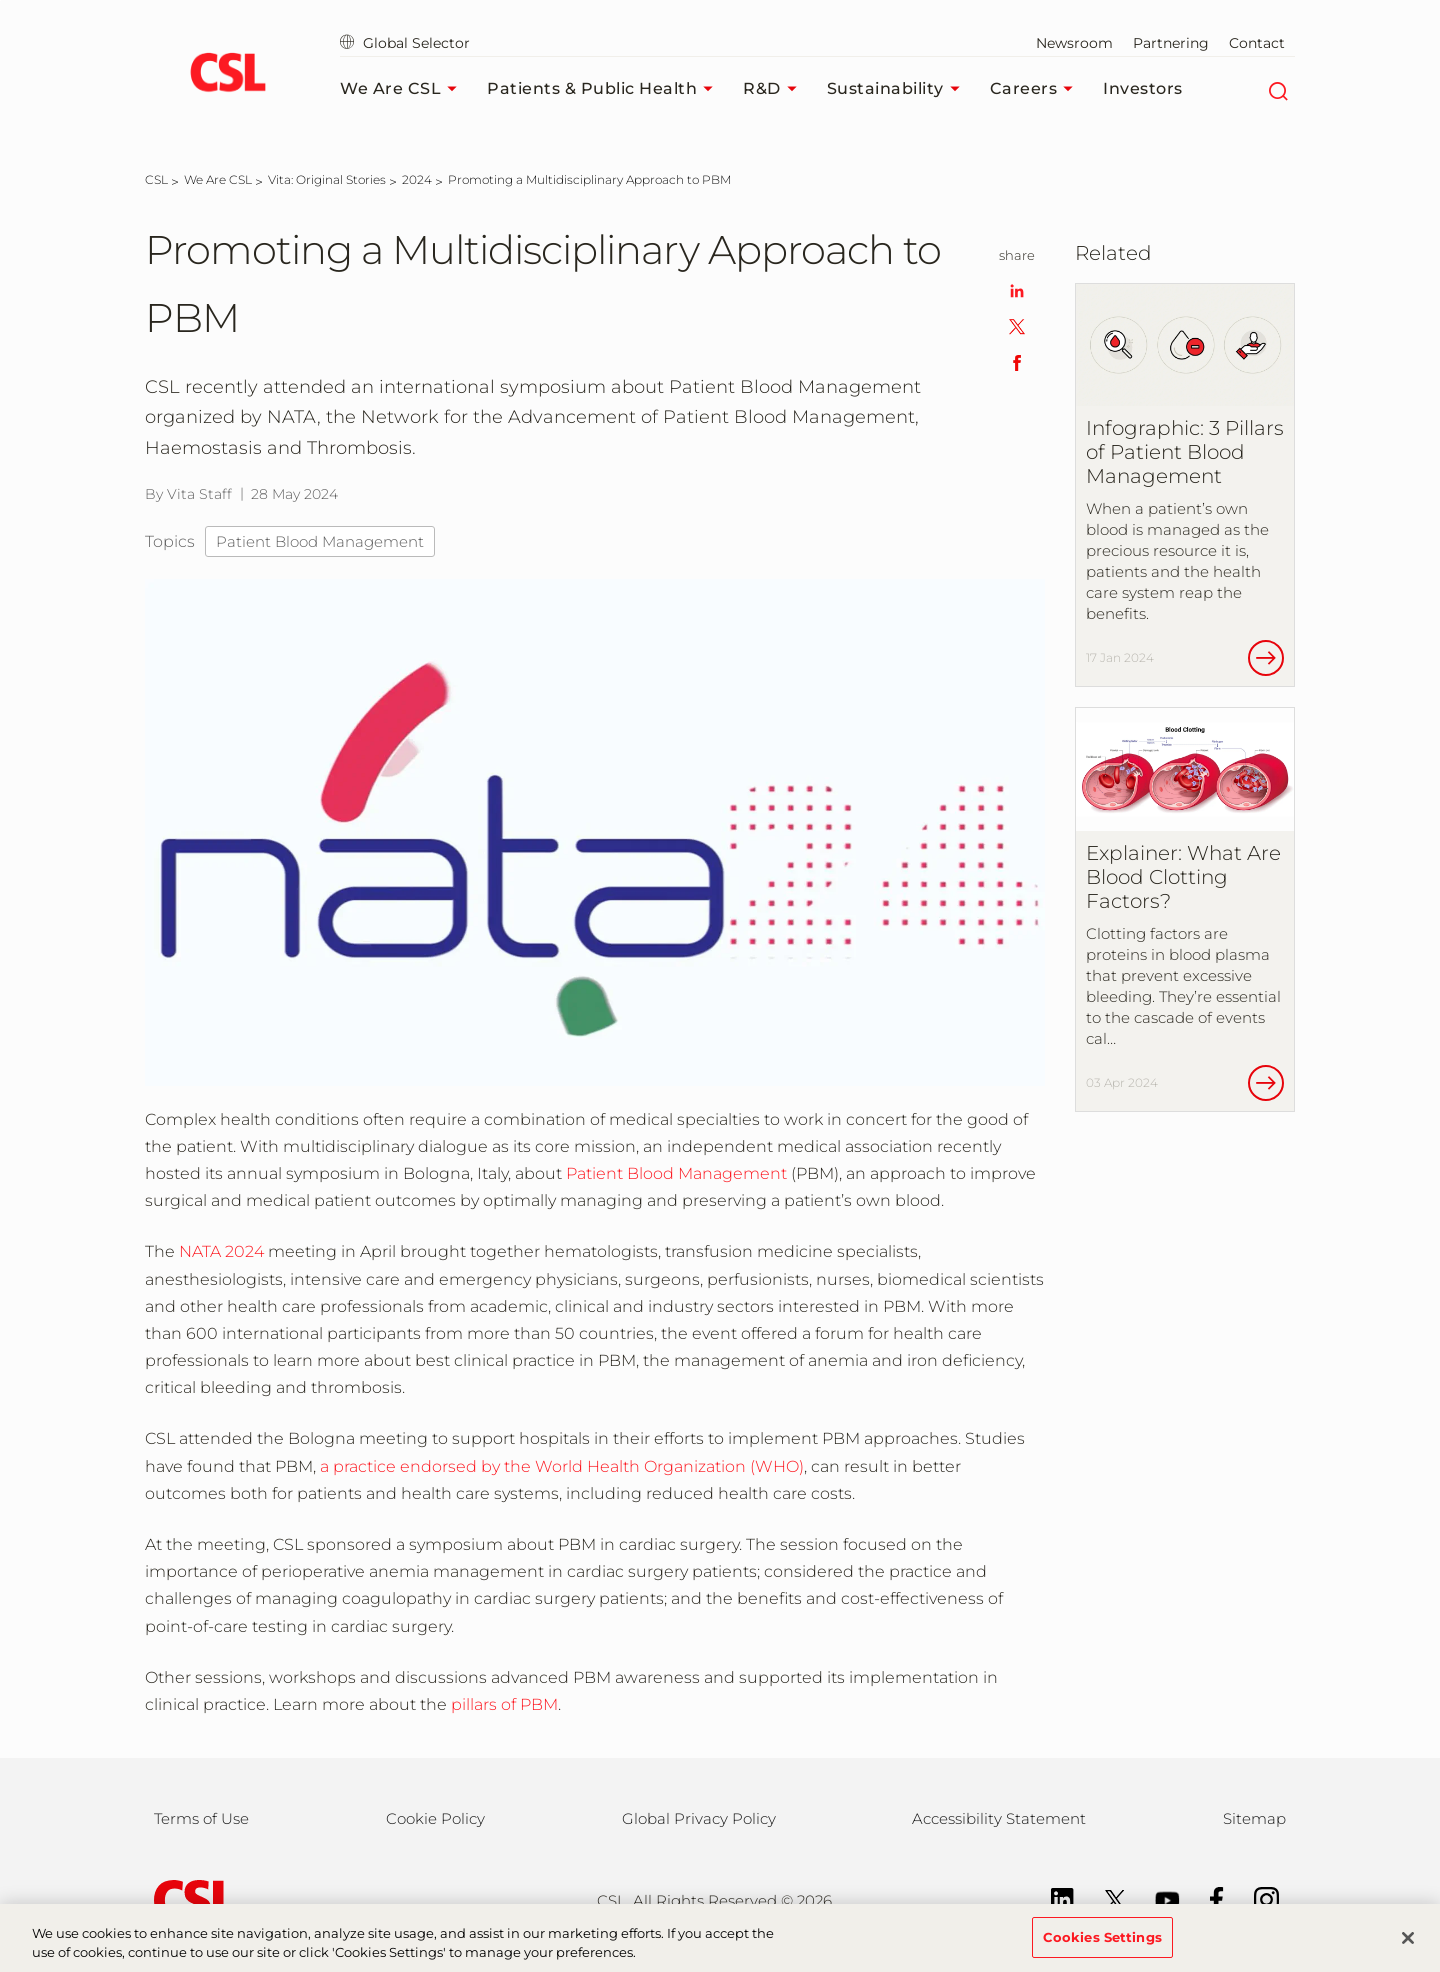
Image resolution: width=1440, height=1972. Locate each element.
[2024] (417, 179)
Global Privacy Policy (699, 1818)
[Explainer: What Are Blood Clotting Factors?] (1185, 909)
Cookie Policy (435, 1818)
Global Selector (405, 43)
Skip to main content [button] (0, 0)
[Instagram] (1256, 1898)
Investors (1143, 88)
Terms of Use (201, 1818)
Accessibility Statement (999, 1818)
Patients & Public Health (605, 89)
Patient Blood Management (320, 541)
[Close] (1408, 1946)
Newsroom (1074, 43)
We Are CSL (403, 89)
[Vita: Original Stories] (327, 179)
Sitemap (1254, 1818)
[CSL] (156, 179)
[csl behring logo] (190, 1899)
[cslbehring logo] (227, 75)
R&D (775, 89)
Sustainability (898, 89)
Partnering (1171, 43)
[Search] (1277, 89)
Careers (1037, 89)
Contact (1257, 43)
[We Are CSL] (218, 179)
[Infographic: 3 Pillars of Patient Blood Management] (1185, 485)
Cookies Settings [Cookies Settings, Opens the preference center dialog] (1102, 1946)
